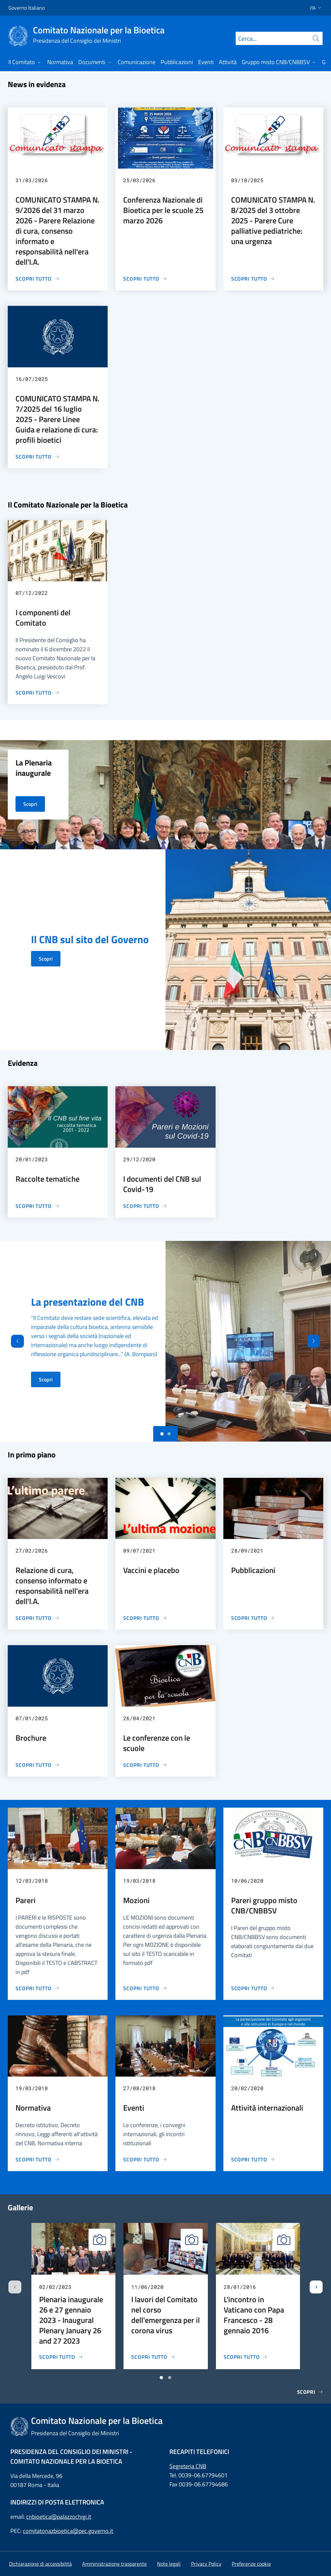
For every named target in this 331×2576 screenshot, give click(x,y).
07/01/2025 (32, 1718)
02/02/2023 (55, 2286)
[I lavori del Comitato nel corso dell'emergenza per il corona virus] (153, 2356)
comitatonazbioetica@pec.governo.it (68, 2530)
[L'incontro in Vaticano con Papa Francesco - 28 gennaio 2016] (246, 2356)
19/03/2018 (139, 1880)
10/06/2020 (247, 1880)
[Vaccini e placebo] (145, 1618)
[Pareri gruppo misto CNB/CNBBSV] (253, 1988)
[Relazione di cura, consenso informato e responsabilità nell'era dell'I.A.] (37, 1618)
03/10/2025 (247, 180)
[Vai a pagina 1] (161, 2377)
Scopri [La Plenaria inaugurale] (30, 804)
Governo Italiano (26, 8)
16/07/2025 (32, 378)
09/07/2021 (139, 1550)
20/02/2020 (247, 2088)
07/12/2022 (32, 592)
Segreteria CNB (187, 2466)
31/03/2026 (32, 180)
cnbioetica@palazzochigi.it (58, 2516)
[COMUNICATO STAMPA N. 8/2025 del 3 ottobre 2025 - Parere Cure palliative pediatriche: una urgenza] (253, 279)
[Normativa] (37, 2159)
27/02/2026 (32, 1550)
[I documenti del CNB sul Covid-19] (145, 1206)
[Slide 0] (162, 1433)
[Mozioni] (145, 1988)
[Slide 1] (169, 1433)
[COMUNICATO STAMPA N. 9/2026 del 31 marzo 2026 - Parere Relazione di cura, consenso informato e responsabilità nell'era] (37, 279)
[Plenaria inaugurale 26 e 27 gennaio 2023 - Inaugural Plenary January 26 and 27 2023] (61, 2356)
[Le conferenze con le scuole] (145, 1765)
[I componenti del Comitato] (37, 693)
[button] (314, 8)
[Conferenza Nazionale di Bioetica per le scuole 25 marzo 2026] (145, 279)
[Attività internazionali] (253, 2159)
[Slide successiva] (316, 2286)
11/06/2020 (147, 2286)
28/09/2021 (247, 1550)
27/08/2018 (139, 2088)
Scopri (46, 959)
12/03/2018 (32, 1880)
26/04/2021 (139, 1718)
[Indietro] (12, 1341)
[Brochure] (37, 1765)
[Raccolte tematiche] (37, 1206)
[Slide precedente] (14, 2286)
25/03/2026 (139, 180)
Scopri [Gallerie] (310, 2392)
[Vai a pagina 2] (169, 2377)
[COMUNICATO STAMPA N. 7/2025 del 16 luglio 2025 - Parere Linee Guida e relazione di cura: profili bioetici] (37, 457)
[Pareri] (37, 1988)
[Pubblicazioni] (253, 1618)
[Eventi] (145, 2159)
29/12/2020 (139, 1159)
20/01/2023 (32, 1159)
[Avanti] (319, 1341)
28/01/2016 (240, 2286)
